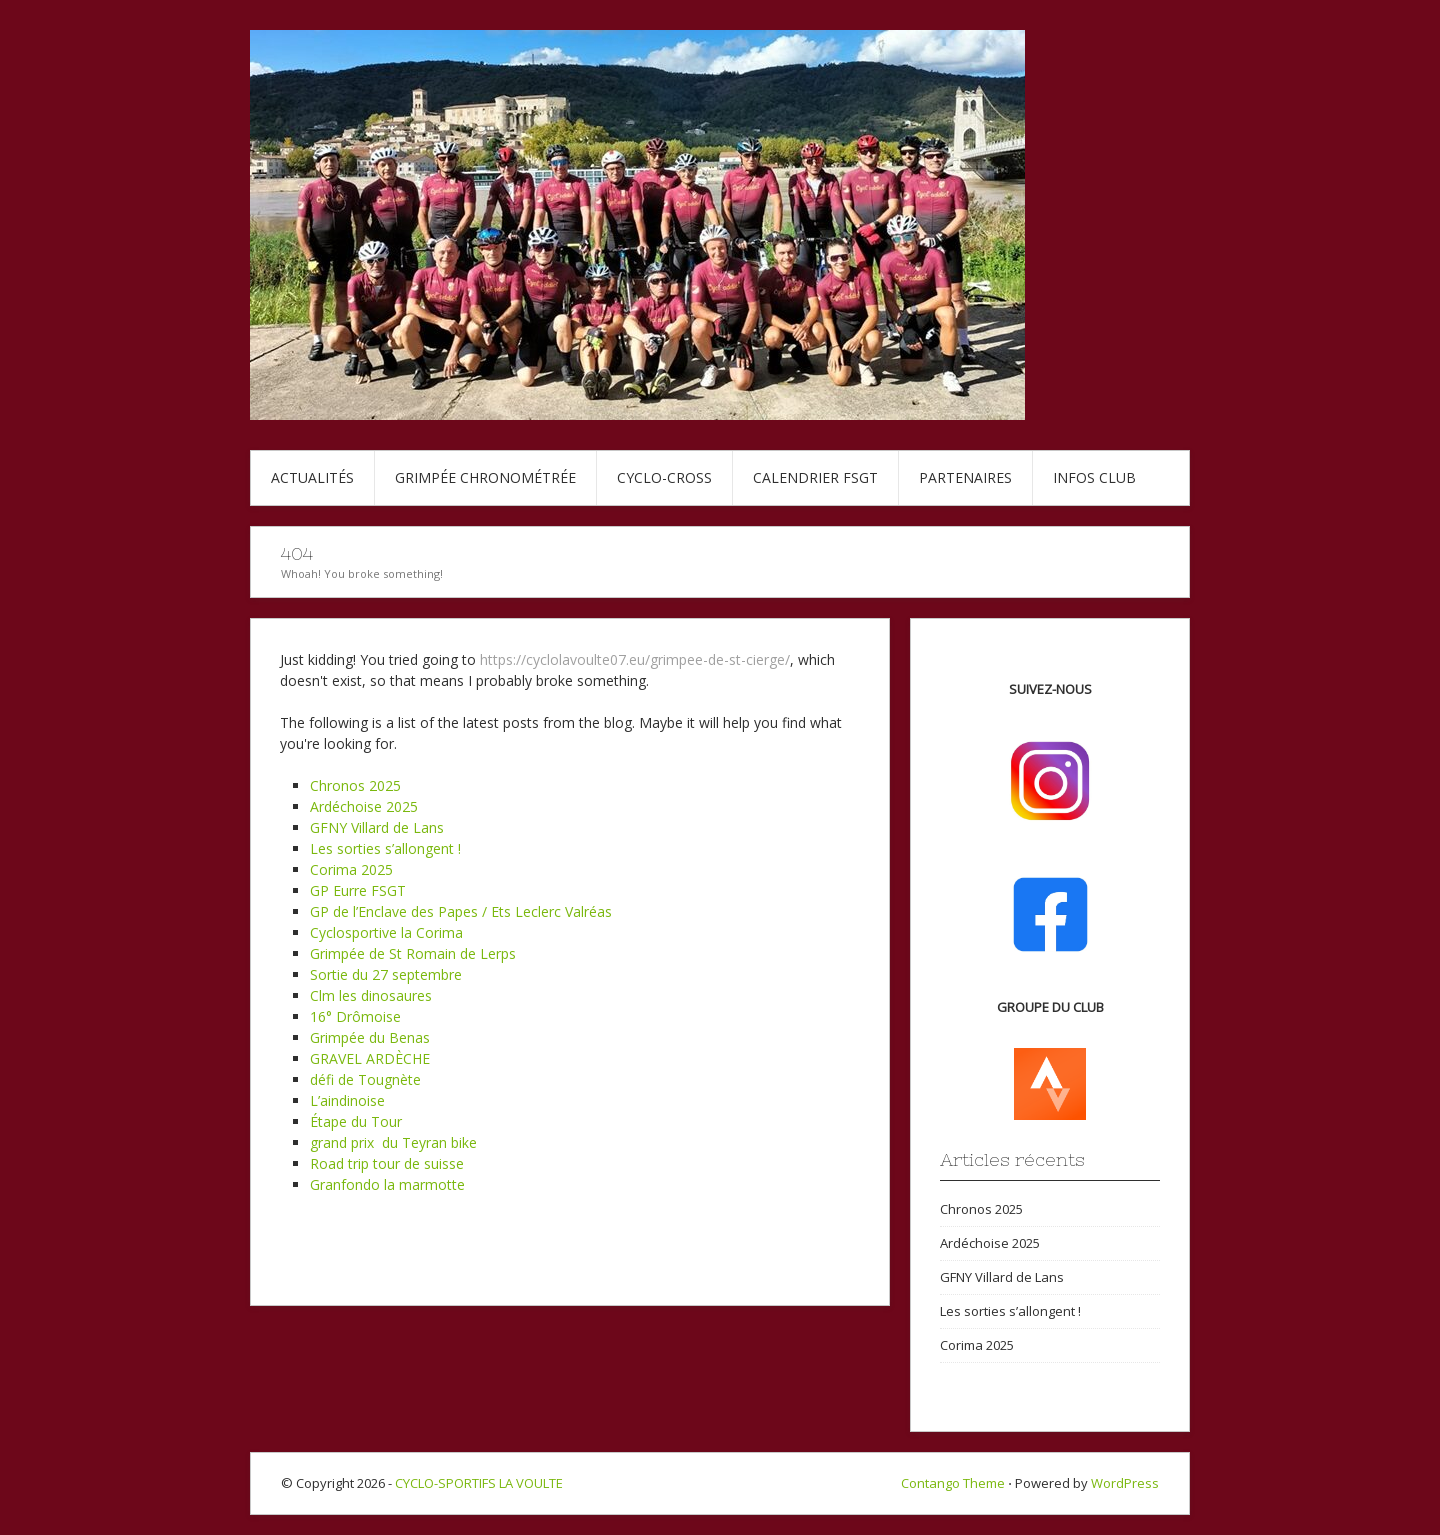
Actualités (312, 477)
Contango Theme (953, 1483)
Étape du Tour (356, 1121)
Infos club (1094, 477)
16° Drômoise (355, 1016)
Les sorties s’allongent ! (385, 848)
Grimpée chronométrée (485, 477)
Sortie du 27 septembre (386, 974)
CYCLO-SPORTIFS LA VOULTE (479, 1483)
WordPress (1125, 1483)
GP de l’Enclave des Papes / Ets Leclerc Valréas (461, 911)
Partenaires (965, 477)
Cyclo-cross (664, 477)
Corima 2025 (351, 869)
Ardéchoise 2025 (364, 806)
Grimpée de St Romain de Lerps (413, 953)
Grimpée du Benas (370, 1037)
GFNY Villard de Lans (377, 827)
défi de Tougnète (365, 1079)
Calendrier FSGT (815, 477)
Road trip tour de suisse (387, 1163)
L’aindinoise (347, 1100)
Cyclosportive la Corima (386, 932)
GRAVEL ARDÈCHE (370, 1058)
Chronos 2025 (355, 785)
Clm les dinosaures (371, 995)
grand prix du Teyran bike (393, 1142)
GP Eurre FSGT (358, 890)
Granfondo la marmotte (387, 1184)
